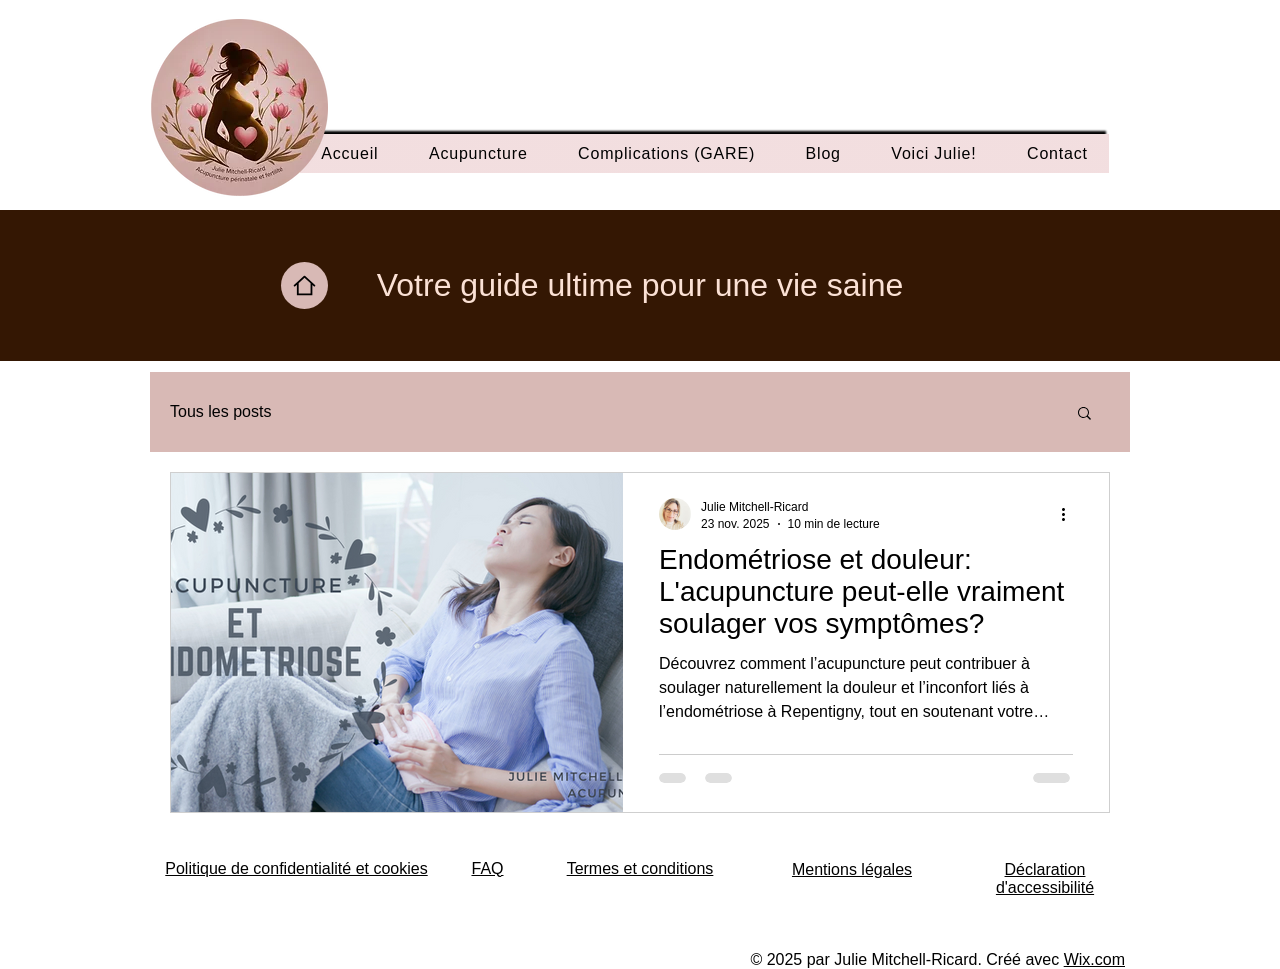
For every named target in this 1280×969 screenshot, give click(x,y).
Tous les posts (220, 411)
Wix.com (1094, 959)
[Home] (304, 285)
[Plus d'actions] (1070, 514)
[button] (1084, 414)
